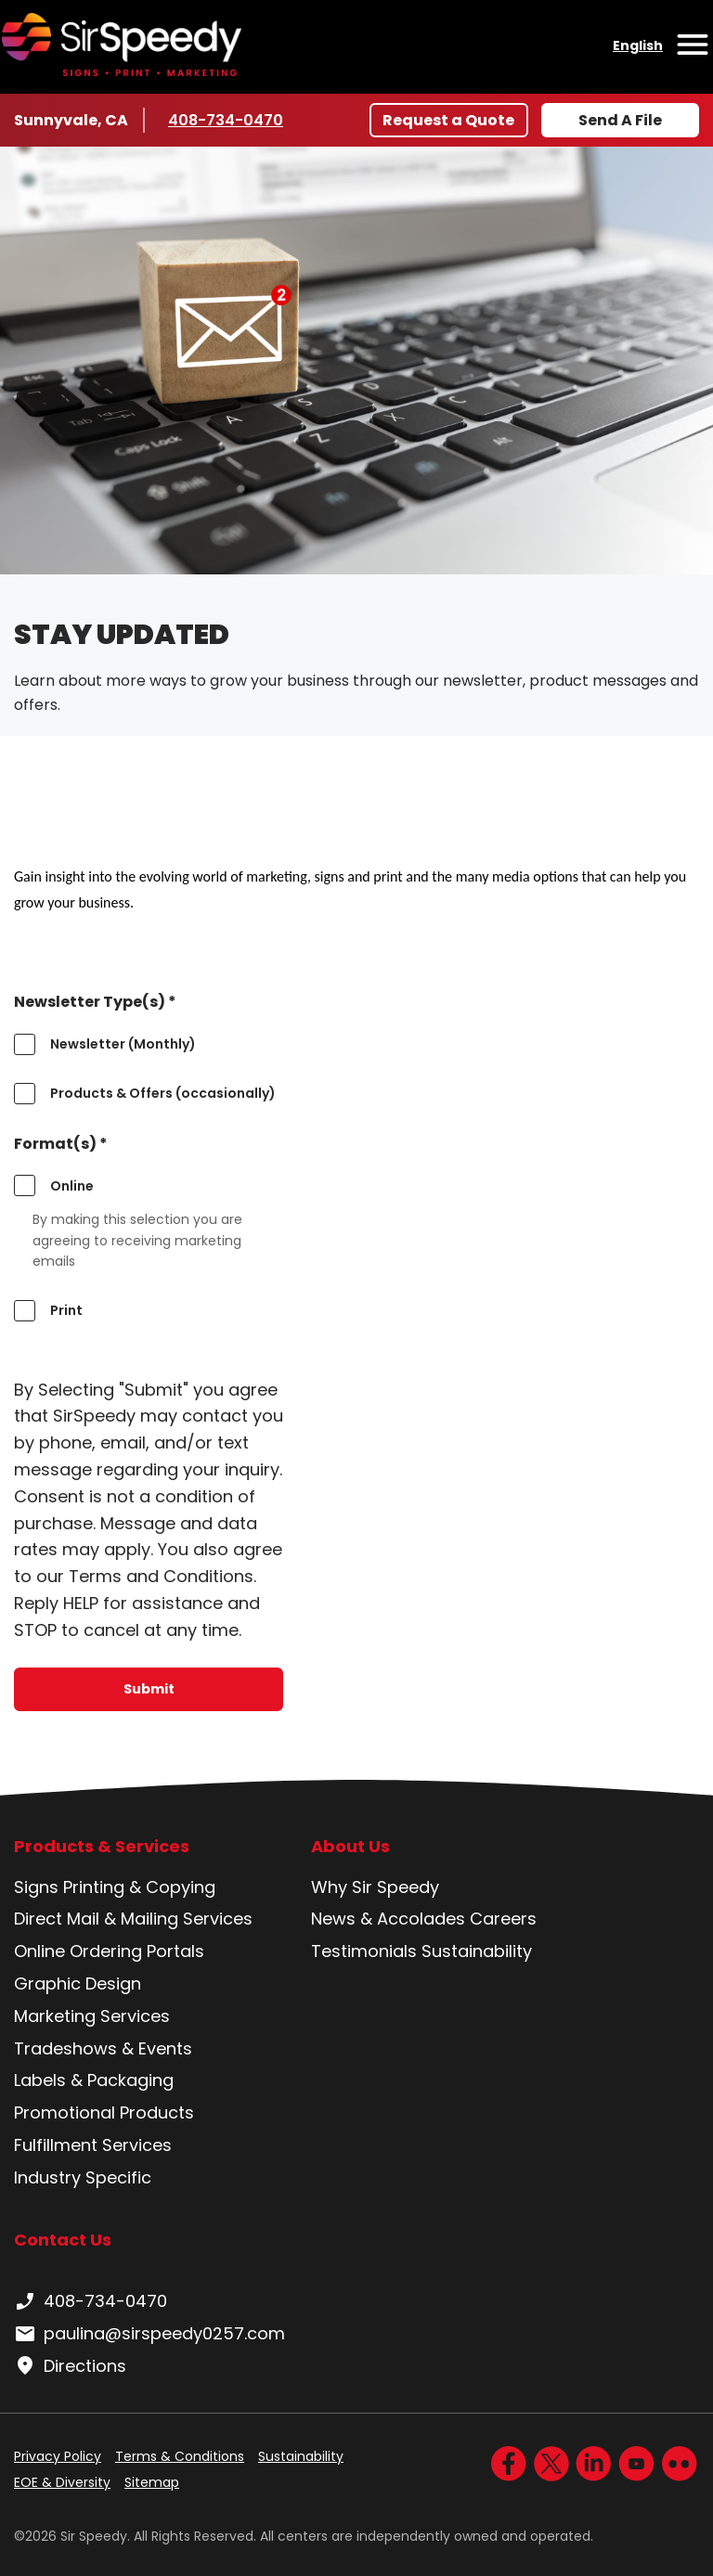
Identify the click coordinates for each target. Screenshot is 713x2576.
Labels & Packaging (94, 2080)
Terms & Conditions (179, 2456)
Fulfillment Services (93, 2145)
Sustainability (476, 1951)
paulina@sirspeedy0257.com (149, 2334)
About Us (350, 1846)
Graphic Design (77, 1983)
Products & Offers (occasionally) (163, 1093)
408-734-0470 (225, 120)
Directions (70, 2366)
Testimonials (364, 1951)
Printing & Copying (139, 1887)
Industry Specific (82, 2177)
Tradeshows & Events (103, 2048)
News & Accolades (388, 1918)
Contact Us (62, 2239)
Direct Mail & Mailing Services (133, 1918)
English (638, 45)
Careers (503, 1918)
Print (66, 1310)
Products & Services (101, 1846)
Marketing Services (92, 2016)
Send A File (620, 120)
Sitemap (151, 2482)
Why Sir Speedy (375, 1887)
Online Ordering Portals (109, 1951)
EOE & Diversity (62, 2482)
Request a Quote (448, 120)
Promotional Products (104, 2112)
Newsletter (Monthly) (123, 1044)
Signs (36, 1887)
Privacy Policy (57, 2456)
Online (72, 1186)
